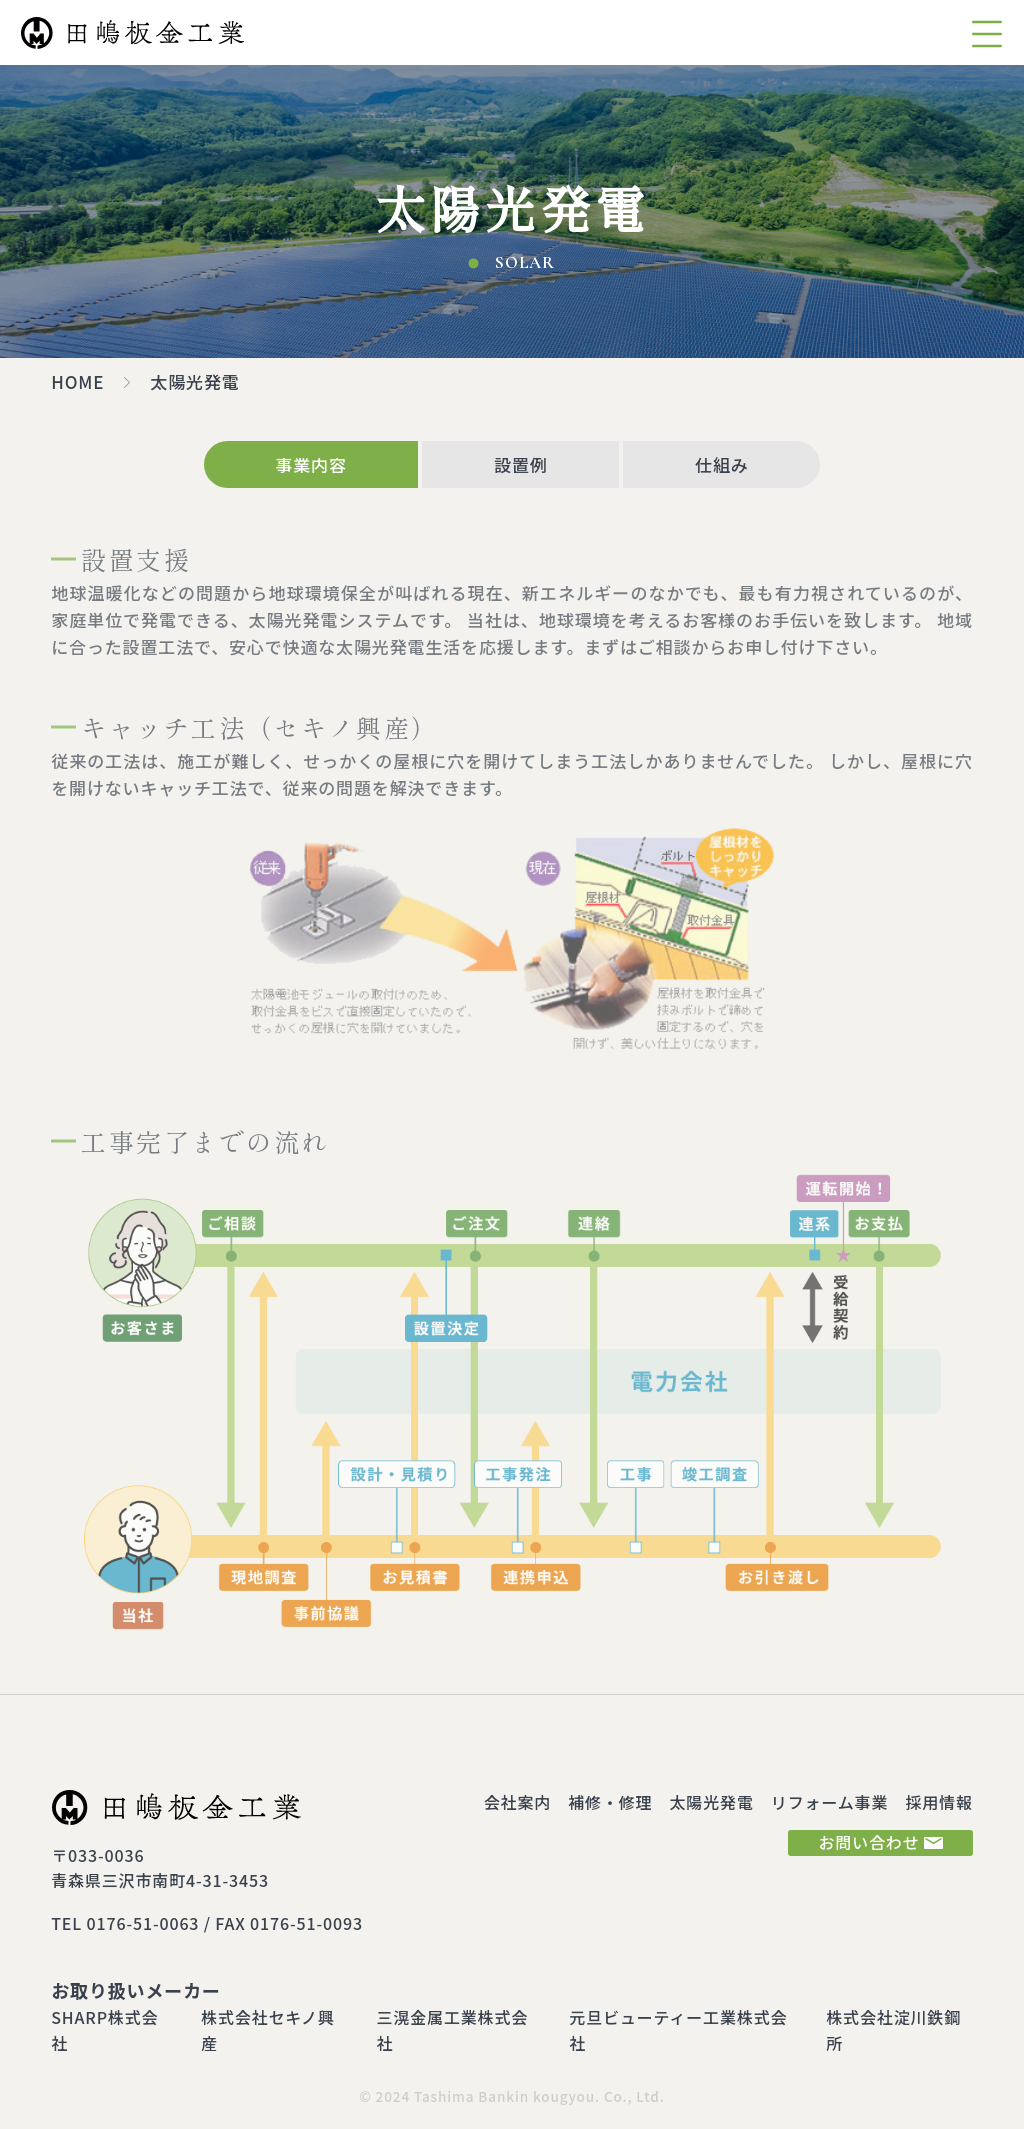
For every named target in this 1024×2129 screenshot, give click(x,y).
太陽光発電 (712, 1802)
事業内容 (310, 464)
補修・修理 (610, 1802)
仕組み (722, 464)
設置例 (521, 464)
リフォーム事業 (829, 1802)
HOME (77, 381)
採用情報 (938, 1802)
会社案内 (517, 1802)
